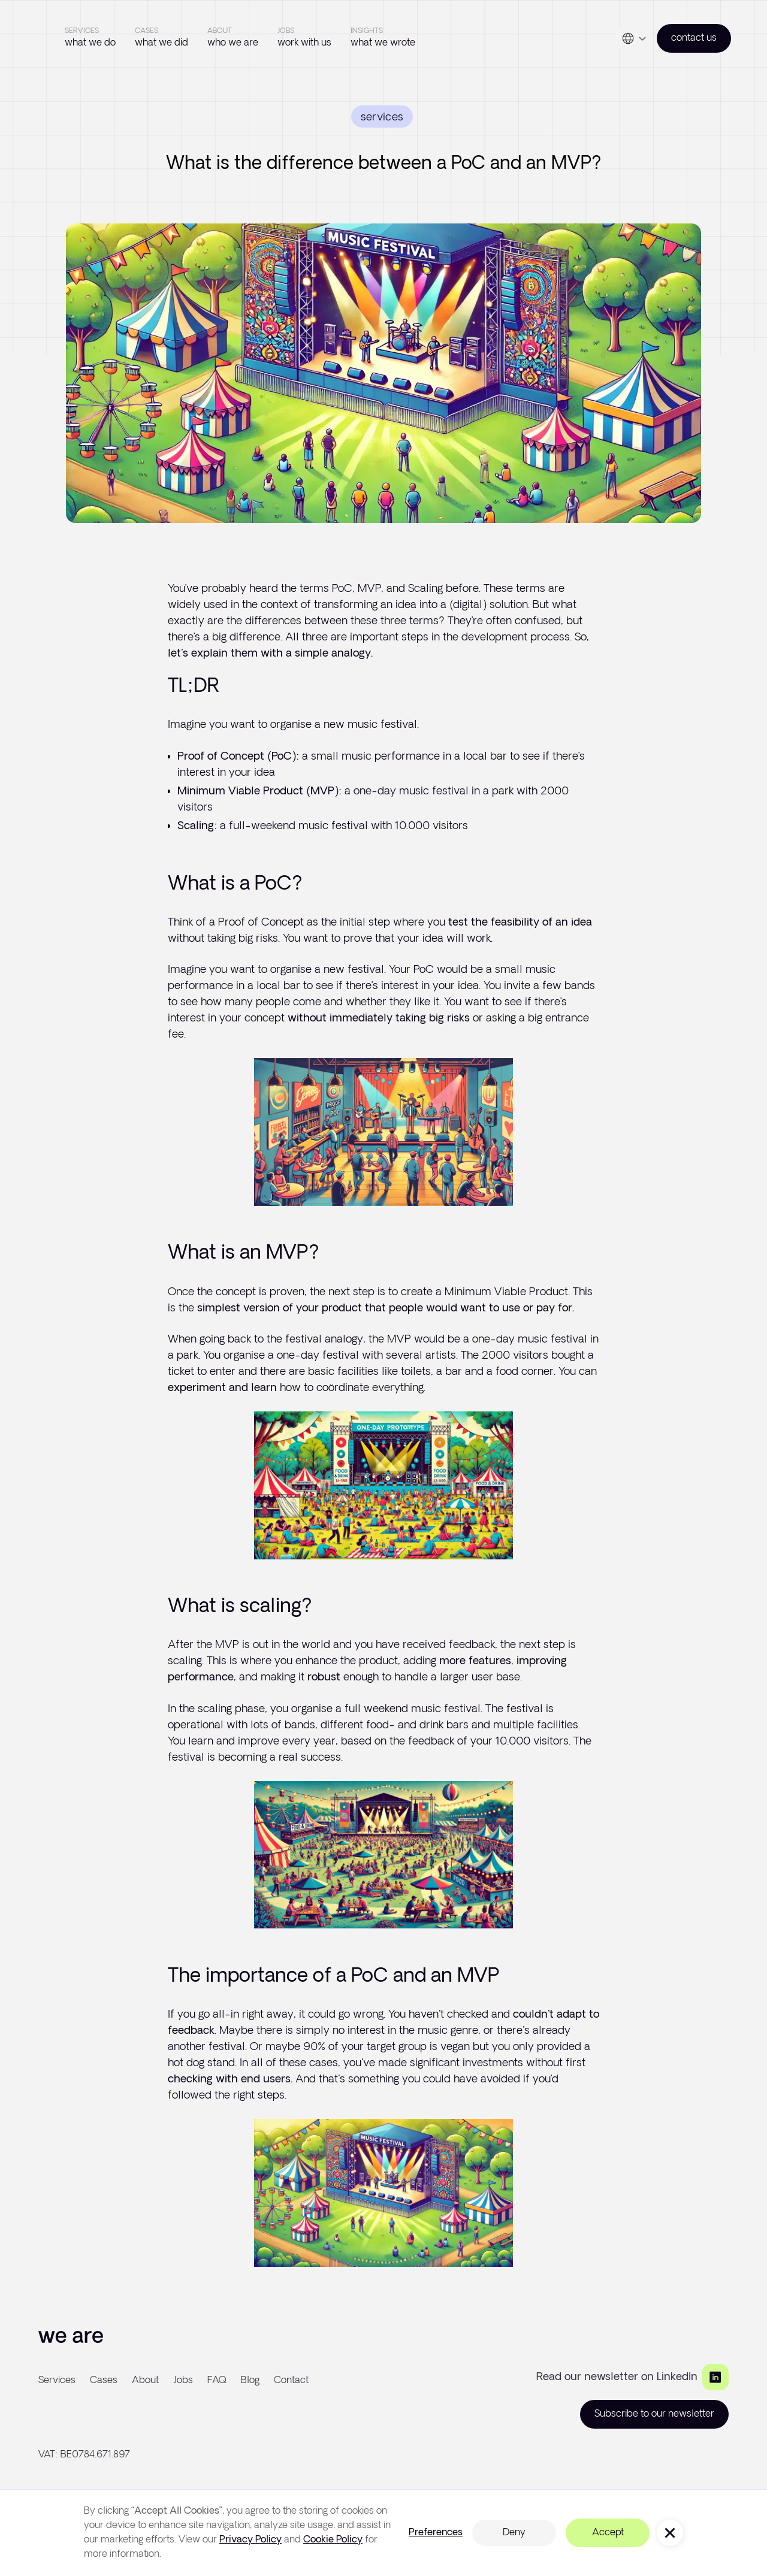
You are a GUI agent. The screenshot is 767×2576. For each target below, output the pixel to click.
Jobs (183, 2380)
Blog (250, 2380)
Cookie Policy (333, 2539)
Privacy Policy (250, 2539)
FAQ (217, 2380)
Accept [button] (608, 2532)
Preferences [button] (436, 2532)
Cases (103, 2380)
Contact (291, 2380)
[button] (634, 38)
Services (57, 2380)
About (145, 2380)
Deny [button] (514, 2532)
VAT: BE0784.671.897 (84, 2454)
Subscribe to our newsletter (654, 2414)
